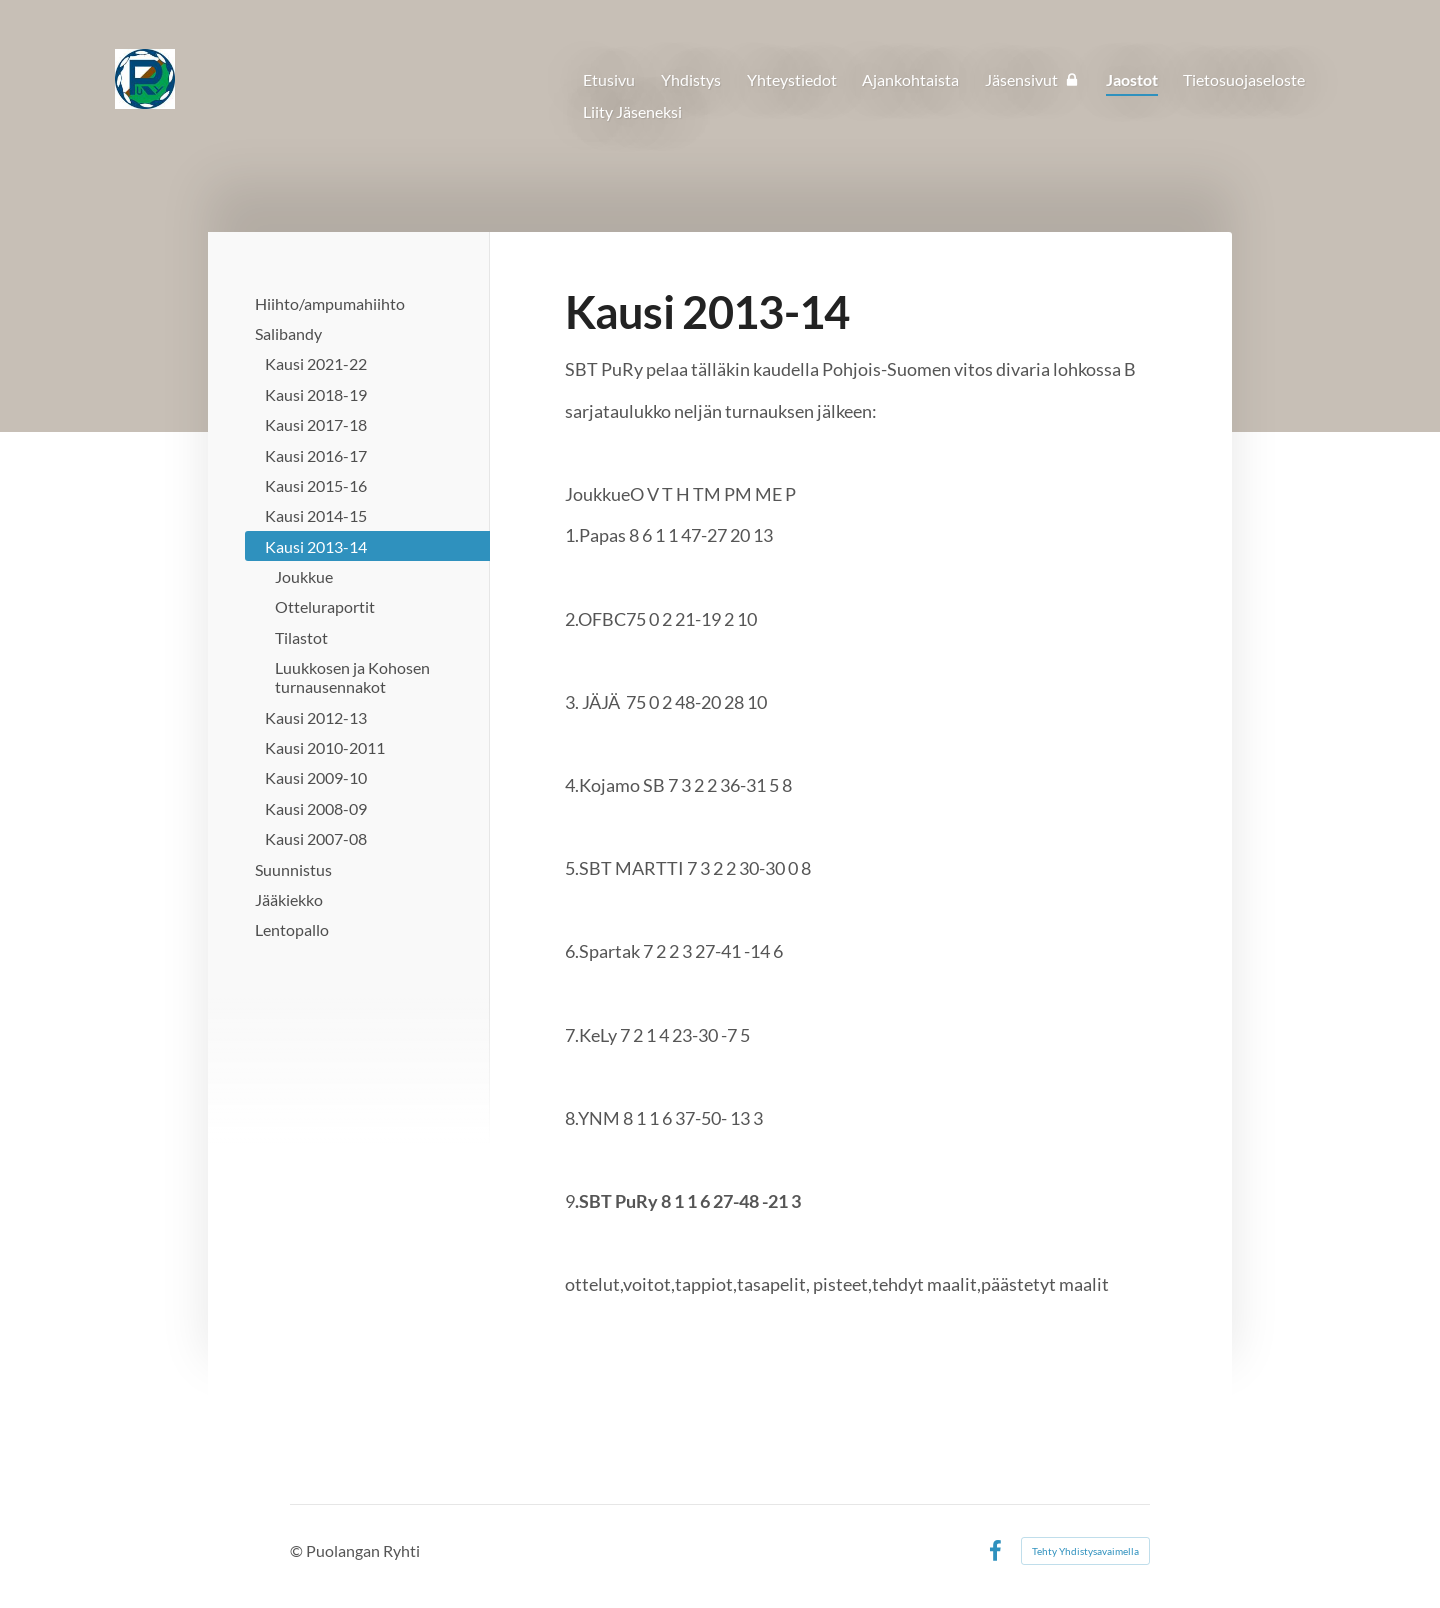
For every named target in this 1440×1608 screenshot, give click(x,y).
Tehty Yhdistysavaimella (1085, 1551)
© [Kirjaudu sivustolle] (298, 1550)
